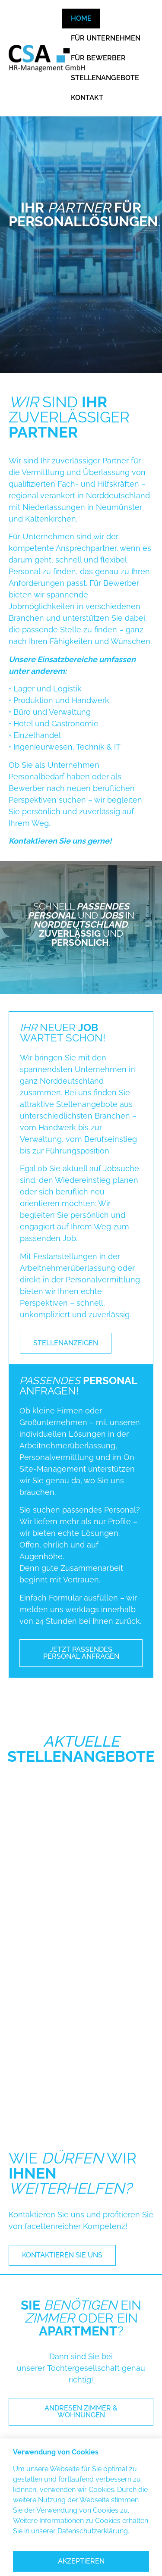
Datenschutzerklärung (92, 2531)
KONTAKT (87, 98)
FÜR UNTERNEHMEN (105, 38)
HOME (81, 18)
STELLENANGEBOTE (105, 78)
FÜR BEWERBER (98, 58)
